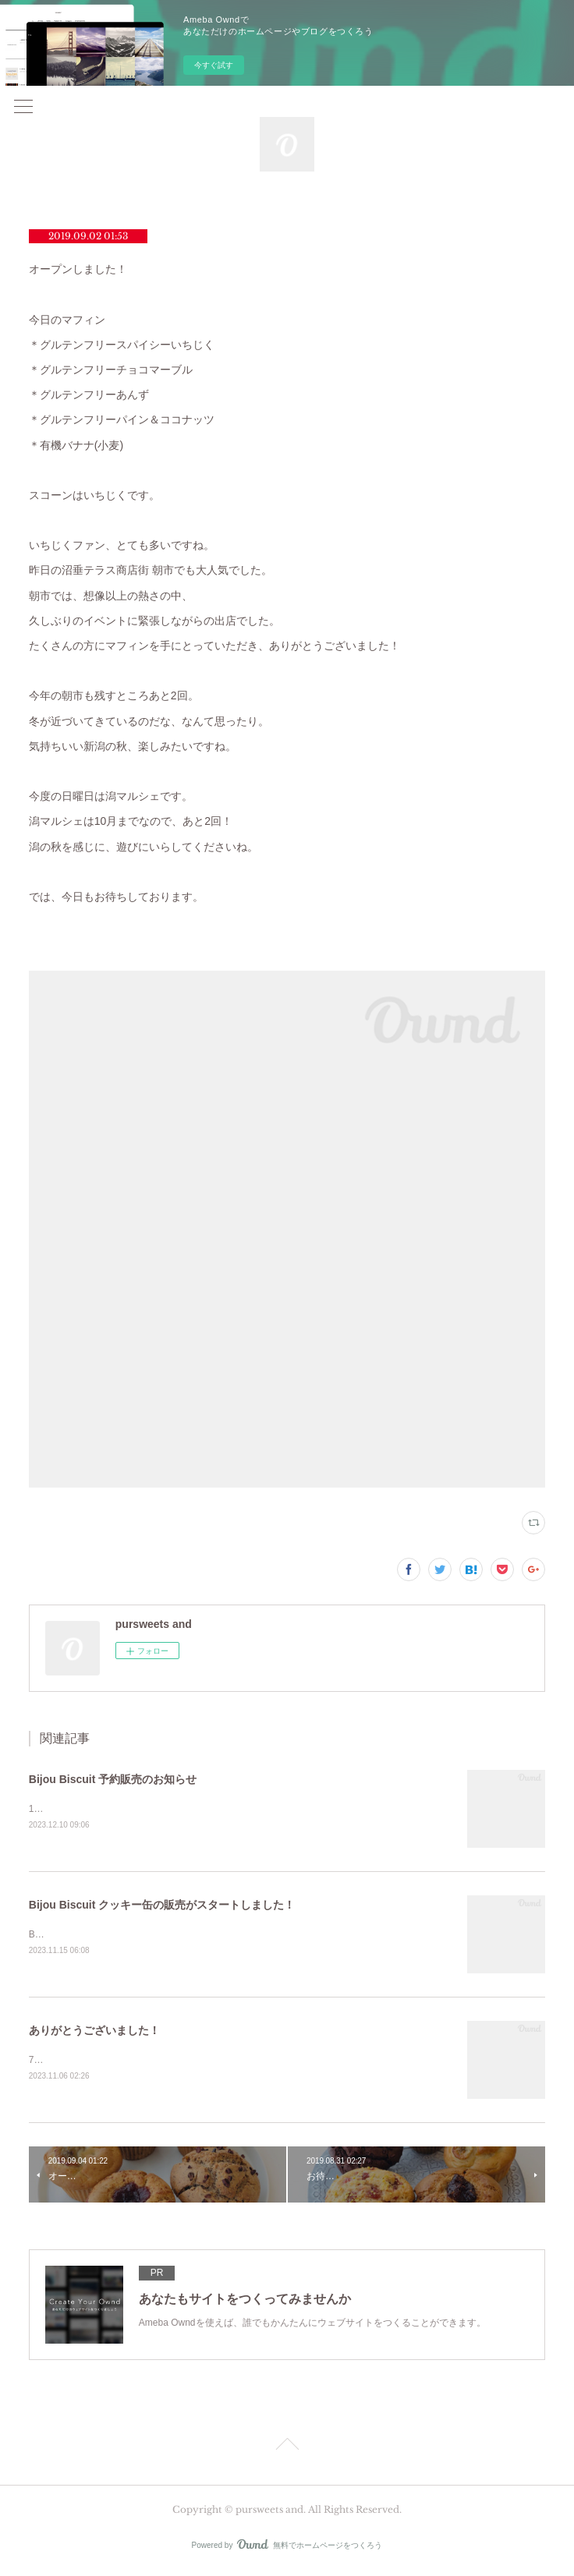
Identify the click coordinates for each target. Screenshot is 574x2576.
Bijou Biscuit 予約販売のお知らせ (113, 1779)
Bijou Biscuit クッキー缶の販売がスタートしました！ (162, 1905)
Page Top (287, 2449)
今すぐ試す (213, 65)
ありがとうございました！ (94, 2032)
